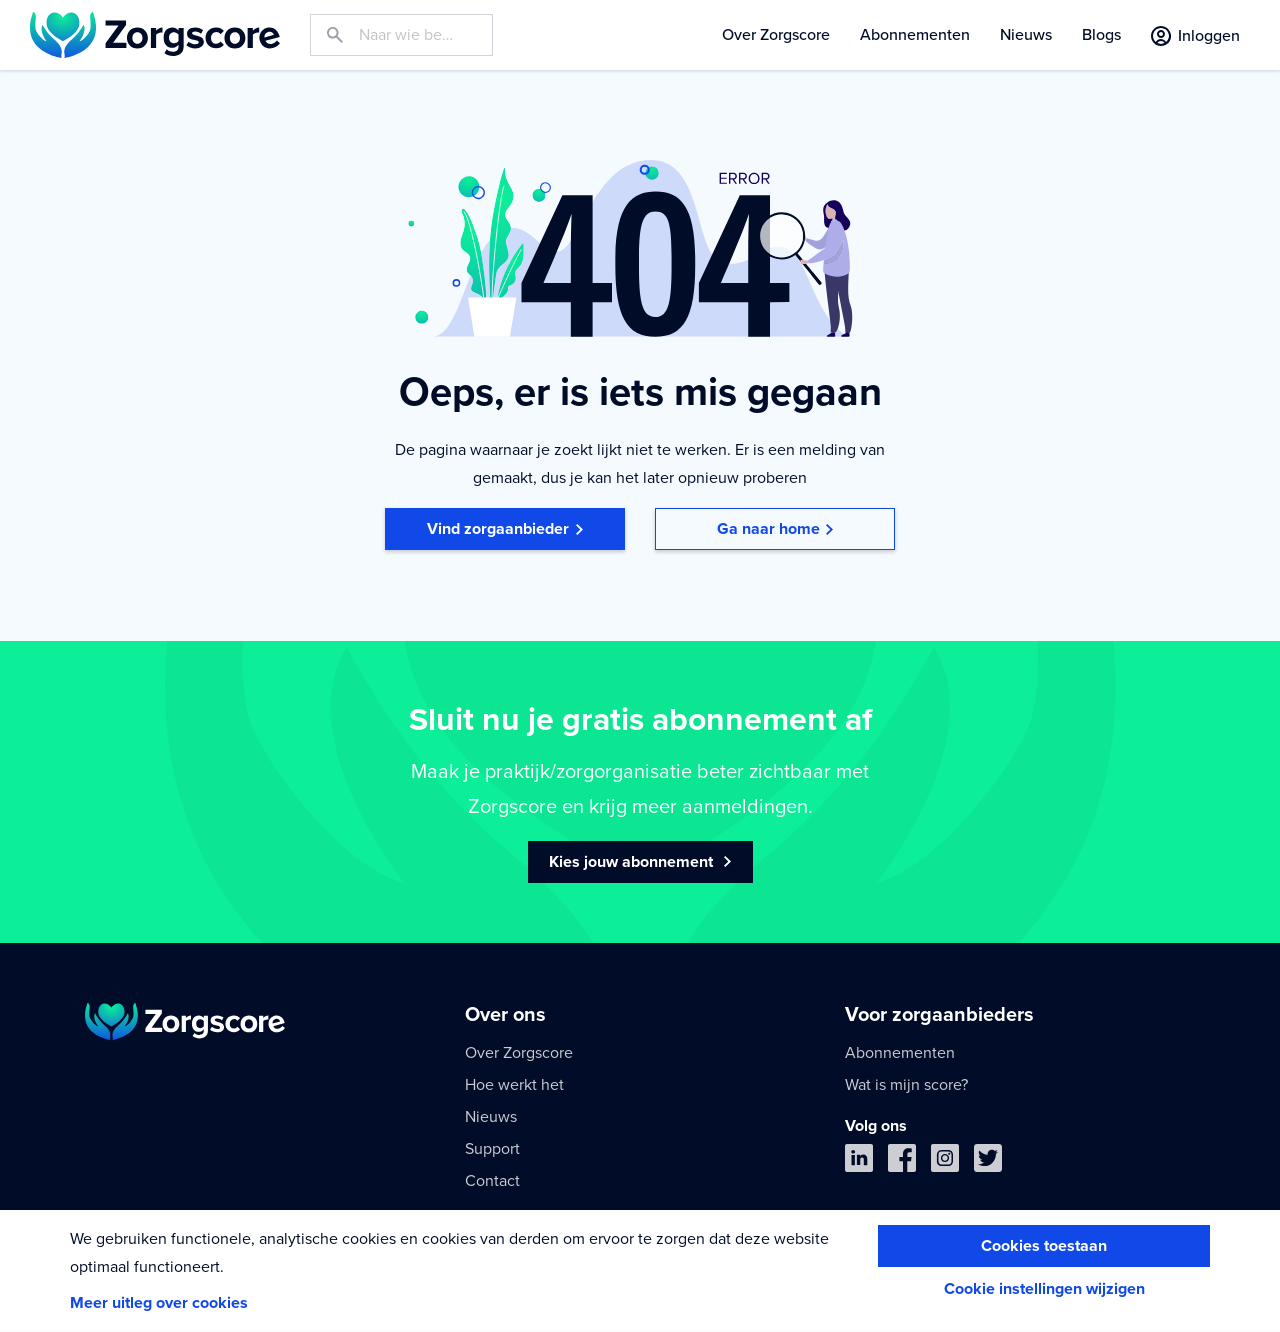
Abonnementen (915, 35)
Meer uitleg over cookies (159, 1303)
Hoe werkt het (514, 1085)
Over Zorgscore (776, 35)
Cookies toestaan (1044, 1246)
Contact (492, 1181)
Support (492, 1149)
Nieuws (1026, 35)
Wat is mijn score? (906, 1085)
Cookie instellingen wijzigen (1044, 1289)
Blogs (1101, 35)
